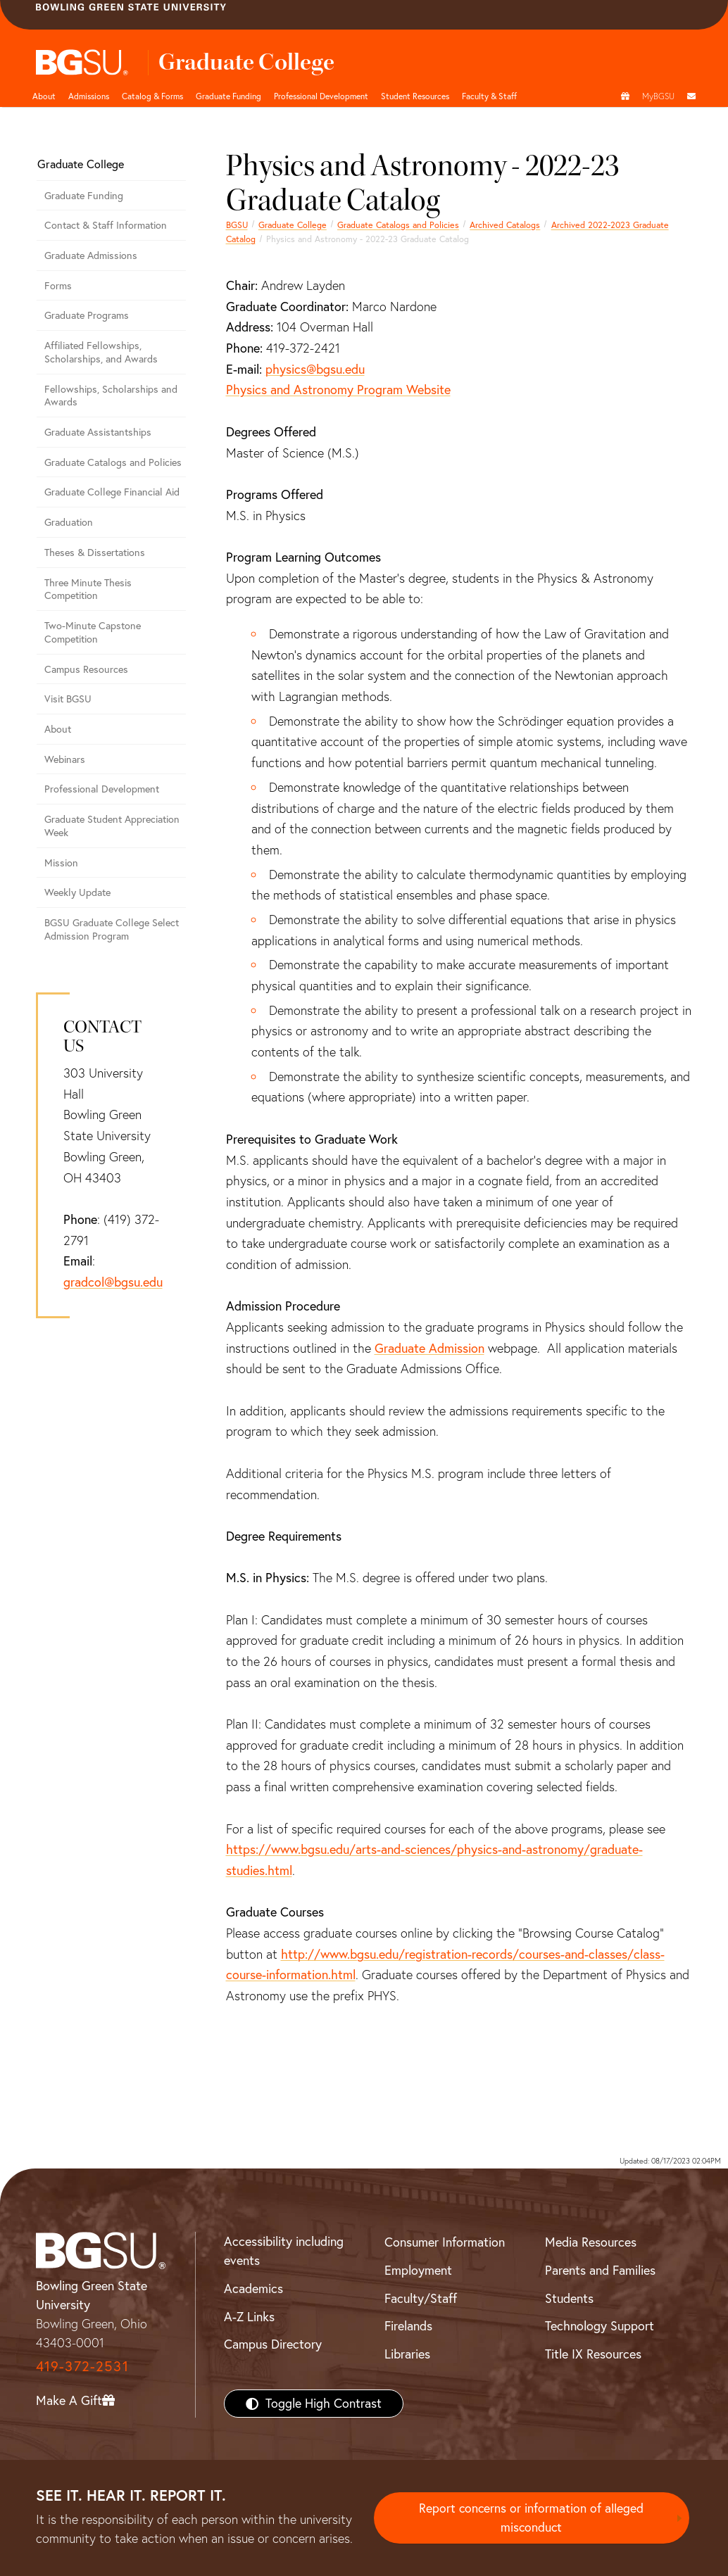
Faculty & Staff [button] (489, 96)
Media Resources (590, 2242)
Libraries (407, 2354)
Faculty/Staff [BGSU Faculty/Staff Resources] (420, 2298)
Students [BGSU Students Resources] (569, 2298)
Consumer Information (444, 2242)
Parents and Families (600, 2270)
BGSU (237, 225)
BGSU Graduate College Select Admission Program (111, 929)
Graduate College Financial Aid (112, 492)
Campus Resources (86, 669)
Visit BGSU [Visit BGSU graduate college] (68, 699)
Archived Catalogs (505, 225)
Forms (58, 285)
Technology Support (599, 2326)
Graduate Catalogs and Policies (398, 225)
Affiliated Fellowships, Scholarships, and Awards (101, 352)
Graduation (68, 522)
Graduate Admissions (90, 255)
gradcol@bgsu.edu (113, 1282)
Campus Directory (273, 2344)
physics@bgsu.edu (315, 369)
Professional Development (321, 96)
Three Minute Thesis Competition (88, 589)
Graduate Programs (86, 315)
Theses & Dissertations (94, 552)
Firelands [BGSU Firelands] (408, 2326)
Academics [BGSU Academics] (253, 2288)
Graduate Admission (429, 1348)
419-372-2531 (82, 2366)
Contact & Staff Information (105, 225)
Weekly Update (77, 892)
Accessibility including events (284, 2250)
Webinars (64, 759)
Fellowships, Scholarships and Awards (110, 396)
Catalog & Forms (152, 96)
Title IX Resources (593, 2354)
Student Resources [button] (415, 96)
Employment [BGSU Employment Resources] (418, 2270)
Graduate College (292, 225)
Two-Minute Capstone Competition (92, 632)
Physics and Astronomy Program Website (338, 389)
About (44, 96)
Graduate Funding (228, 96)
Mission (61, 863)
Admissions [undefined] (88, 96)
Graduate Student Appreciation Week (112, 826)
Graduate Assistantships (97, 432)
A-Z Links (249, 2317)
